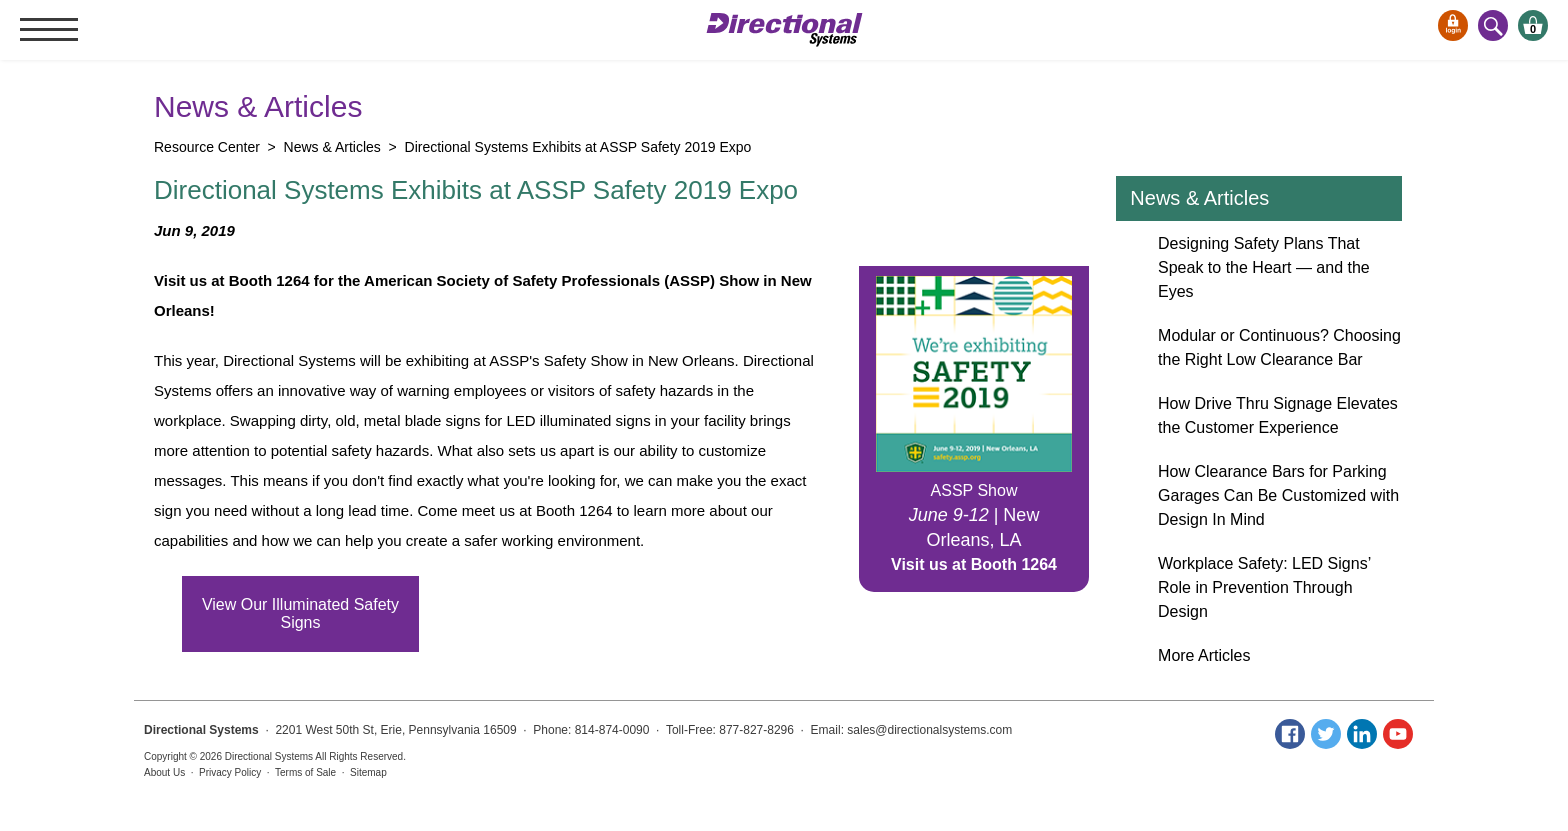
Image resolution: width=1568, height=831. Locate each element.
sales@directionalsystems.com (929, 730)
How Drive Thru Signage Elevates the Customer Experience (1278, 415)
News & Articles (1199, 198)
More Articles (1204, 655)
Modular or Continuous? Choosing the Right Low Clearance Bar (1279, 347)
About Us (164, 772)
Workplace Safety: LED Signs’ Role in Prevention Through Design (1264, 587)
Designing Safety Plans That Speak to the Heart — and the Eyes (1264, 267)
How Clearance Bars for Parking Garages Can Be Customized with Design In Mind (1278, 495)
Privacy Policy (230, 772)
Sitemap (368, 772)
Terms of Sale (305, 772)
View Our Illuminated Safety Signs (300, 613)
